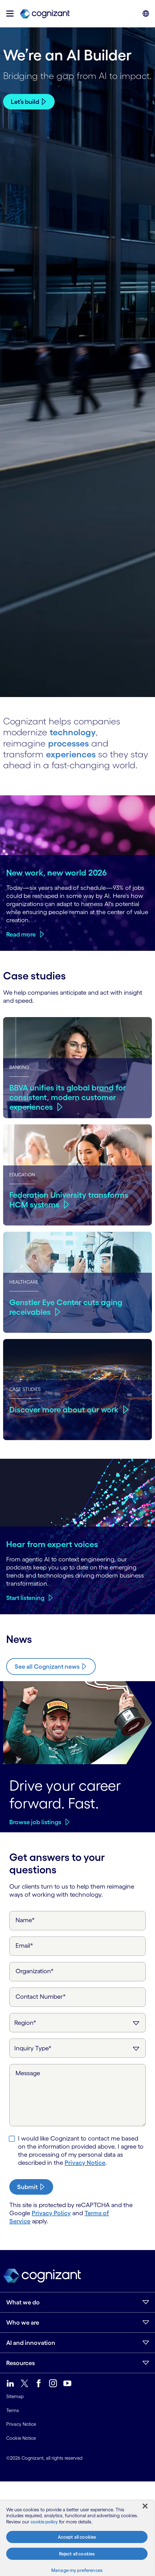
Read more (21, 934)
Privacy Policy (51, 2213)
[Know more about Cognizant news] (51, 1666)
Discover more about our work (64, 1409)
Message (28, 2073)
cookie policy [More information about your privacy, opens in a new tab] (44, 2521)
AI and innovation (30, 2342)
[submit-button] (31, 2187)
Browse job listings (35, 1822)
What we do (23, 2302)
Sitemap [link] (15, 2396)
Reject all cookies (77, 2553)
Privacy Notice (85, 2162)
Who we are (22, 2322)
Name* (25, 1920)
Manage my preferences (77, 2570)
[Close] (145, 2506)
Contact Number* (41, 1996)
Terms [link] (12, 2410)
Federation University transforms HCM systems (69, 1199)
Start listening (25, 1597)
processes (69, 743)
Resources (20, 2363)
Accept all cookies (77, 2537)
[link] (45, 13)
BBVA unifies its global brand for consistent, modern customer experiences (67, 1097)
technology (73, 732)
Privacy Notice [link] (21, 2424)
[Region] (77, 2022)
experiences (71, 754)
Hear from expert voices (52, 1543)
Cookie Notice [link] (21, 2438)
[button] (10, 13)
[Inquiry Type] (77, 2048)
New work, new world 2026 (56, 872)
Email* (24, 1945)
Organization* (35, 1971)
